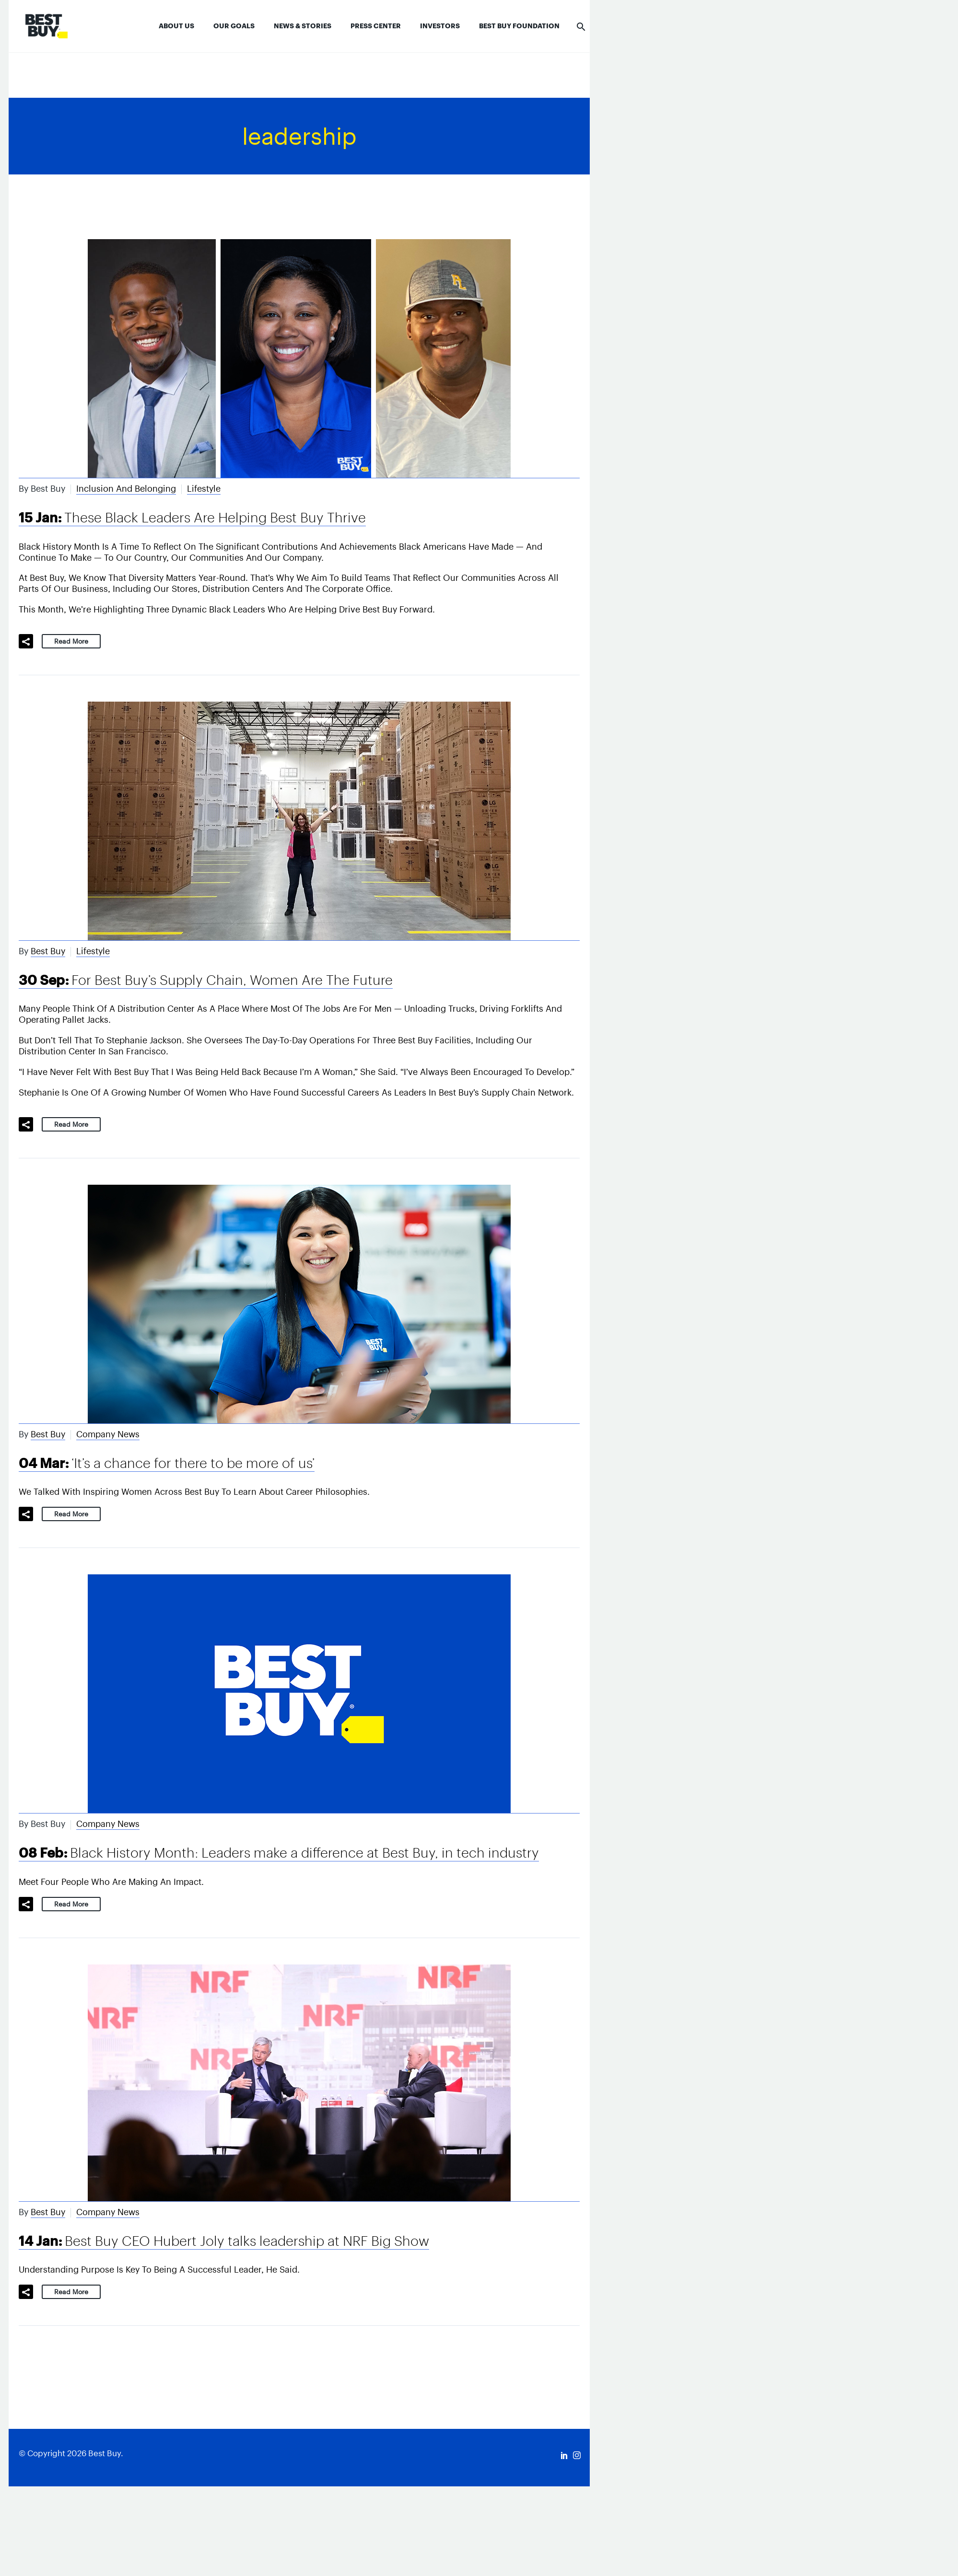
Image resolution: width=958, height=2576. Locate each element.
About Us (176, 26)
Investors (440, 26)
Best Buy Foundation (519, 26)
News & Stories (302, 26)
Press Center (375, 26)
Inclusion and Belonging (126, 488)
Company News (108, 1434)
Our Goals (234, 26)
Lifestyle (204, 488)
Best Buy (48, 951)
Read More (71, 641)
